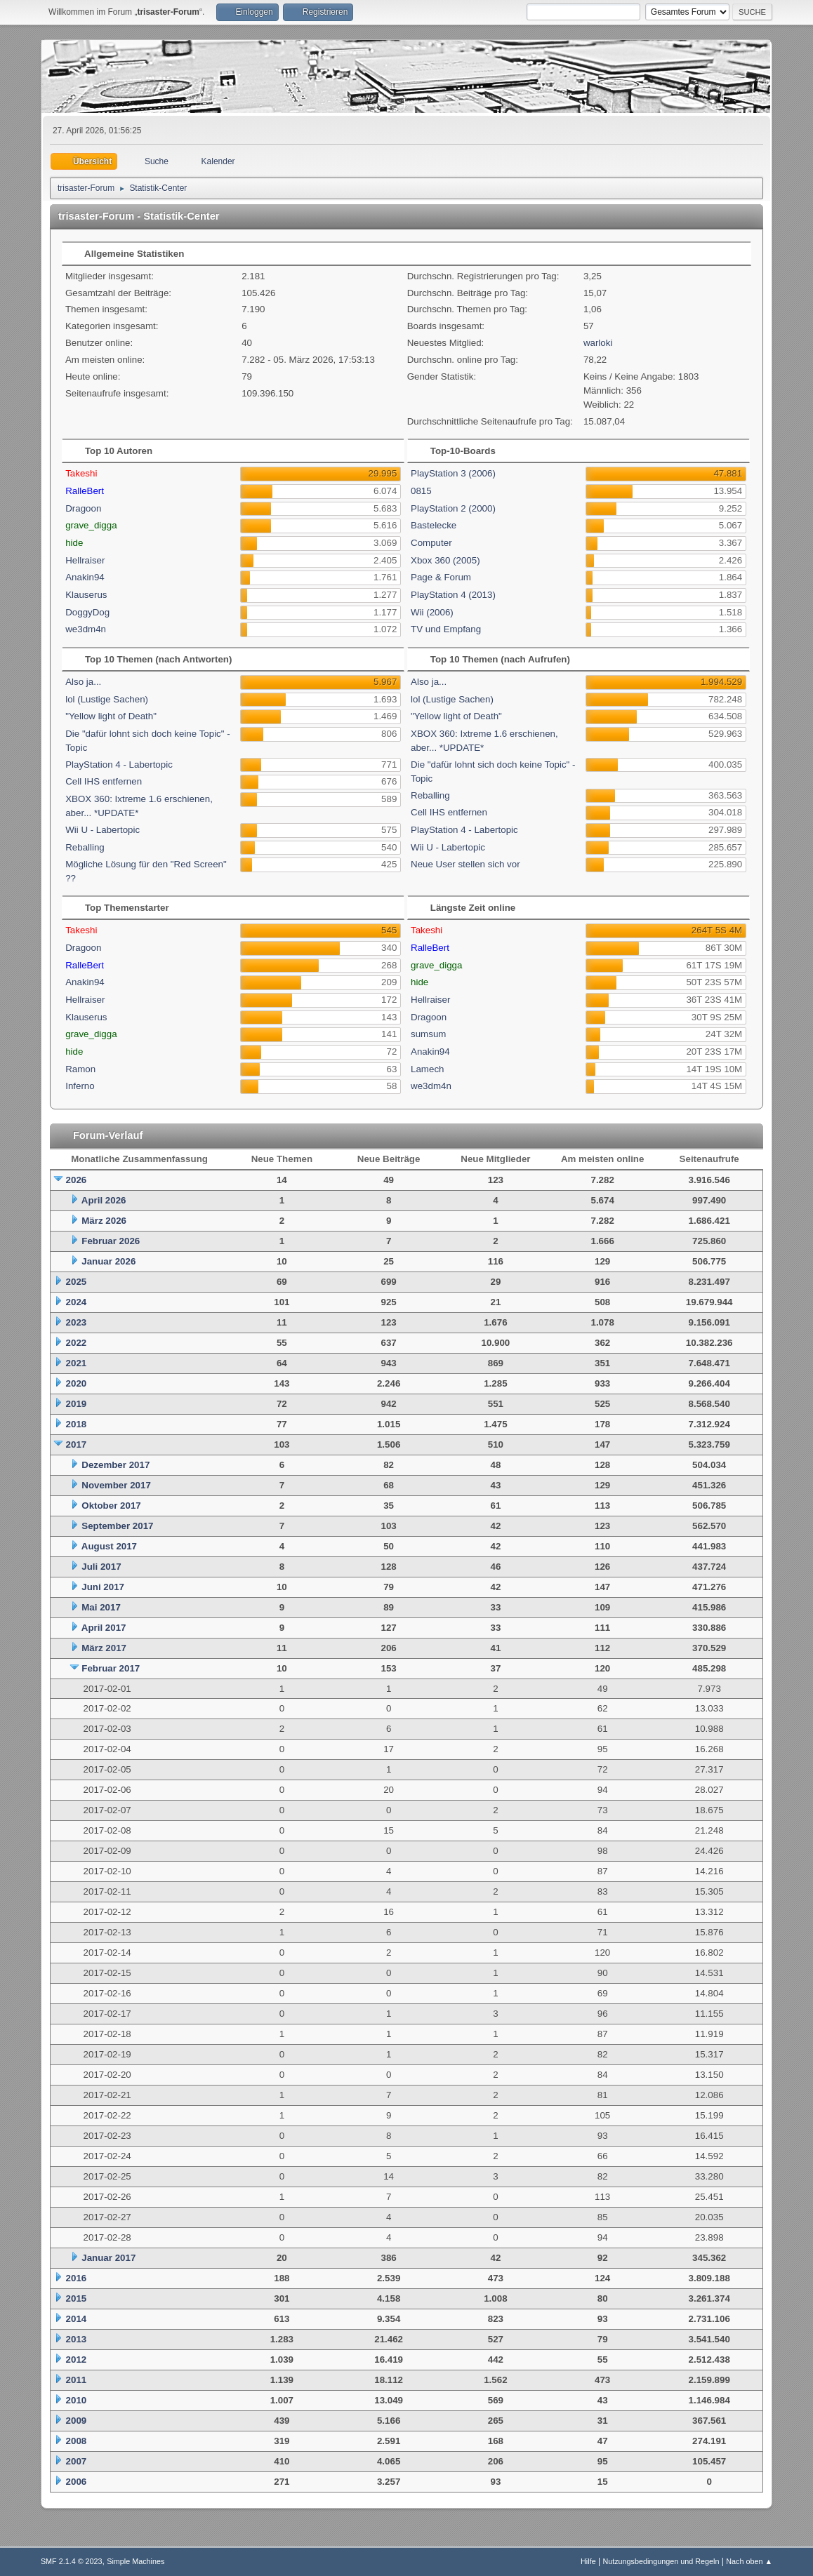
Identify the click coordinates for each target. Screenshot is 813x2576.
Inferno (80, 1086)
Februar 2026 (110, 1241)
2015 (76, 2298)
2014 (76, 2319)
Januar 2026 (108, 1261)
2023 (76, 1322)
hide (74, 543)
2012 (76, 2359)
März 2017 (103, 1648)
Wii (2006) (432, 612)
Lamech (427, 1069)
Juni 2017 (102, 1587)
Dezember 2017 (115, 1465)
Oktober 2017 (110, 1505)
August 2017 (109, 1546)
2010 (76, 2400)
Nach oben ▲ (749, 2561)
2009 (76, 2420)
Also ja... (83, 681)
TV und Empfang (446, 629)
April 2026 (103, 1200)
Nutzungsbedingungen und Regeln (660, 2561)
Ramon (80, 1069)
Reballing (85, 847)
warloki (597, 343)
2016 (76, 2278)
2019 (76, 1404)
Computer (431, 543)
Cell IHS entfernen (103, 781)
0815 (421, 491)
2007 (76, 2461)
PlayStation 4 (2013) (453, 594)
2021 (76, 1363)
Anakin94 (85, 577)
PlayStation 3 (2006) (453, 473)
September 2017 (117, 1526)
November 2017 (116, 1485)
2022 (76, 1342)
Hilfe (588, 2561)
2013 (76, 2339)
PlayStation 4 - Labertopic (119, 764)
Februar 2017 (110, 1668)
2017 (76, 1444)
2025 (76, 1281)
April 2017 (103, 1627)
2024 (76, 1302)
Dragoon (83, 508)
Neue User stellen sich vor (465, 864)
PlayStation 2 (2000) (453, 508)
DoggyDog (87, 612)
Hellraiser (85, 560)
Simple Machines (135, 2561)
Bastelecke (433, 525)
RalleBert (84, 491)
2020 (76, 1383)
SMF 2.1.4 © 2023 (72, 2561)
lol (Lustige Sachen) (106, 699)
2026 (76, 1180)
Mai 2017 (101, 1607)
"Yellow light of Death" (111, 716)
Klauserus (86, 594)
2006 (76, 2481)
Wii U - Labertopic (102, 830)
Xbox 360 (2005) (445, 560)
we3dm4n (85, 629)
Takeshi (81, 473)
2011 (76, 2380)
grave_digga (91, 525)
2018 (76, 1424)
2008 (76, 2441)
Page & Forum (441, 577)
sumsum (428, 1034)
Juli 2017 (101, 1566)
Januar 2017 (108, 2258)
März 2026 (103, 1220)
